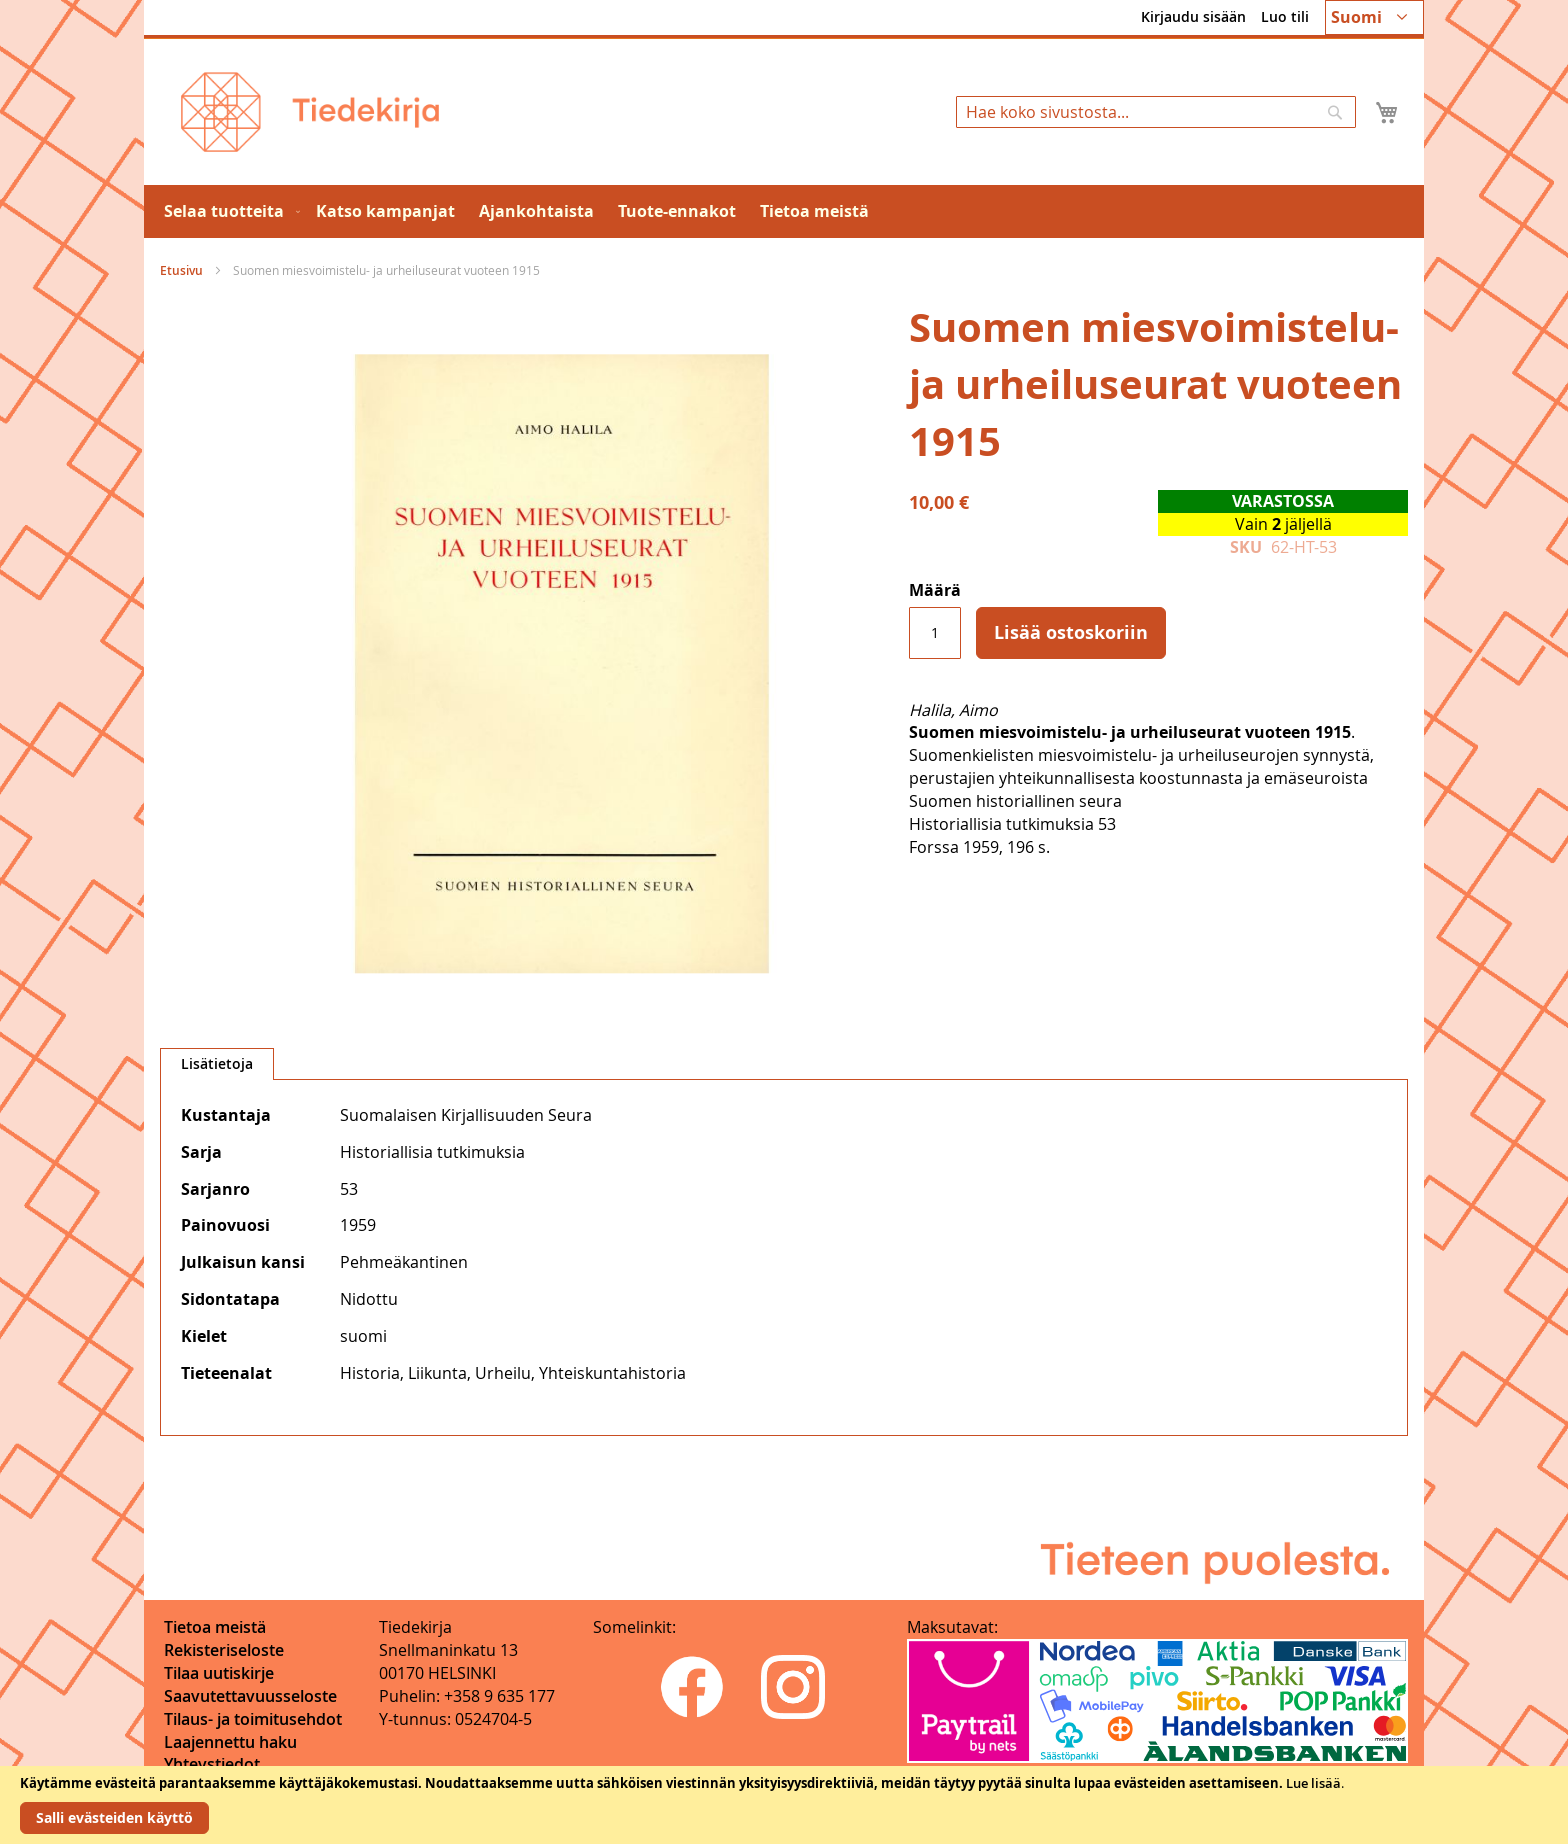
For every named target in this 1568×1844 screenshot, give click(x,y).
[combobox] (1156, 112)
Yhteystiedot (212, 1764)
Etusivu (181, 270)
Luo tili (1285, 16)
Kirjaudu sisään (1193, 16)
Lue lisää (1313, 1783)
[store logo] (310, 112)
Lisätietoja (217, 1063)
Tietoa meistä (215, 1627)
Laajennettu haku (230, 1742)
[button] (1374, 17)
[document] (784, 1805)
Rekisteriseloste (224, 1650)
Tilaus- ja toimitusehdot (253, 1719)
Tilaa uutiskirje (219, 1673)
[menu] (784, 211)
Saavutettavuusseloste (250, 1696)
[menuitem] (228, 211)
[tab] (217, 1064)
